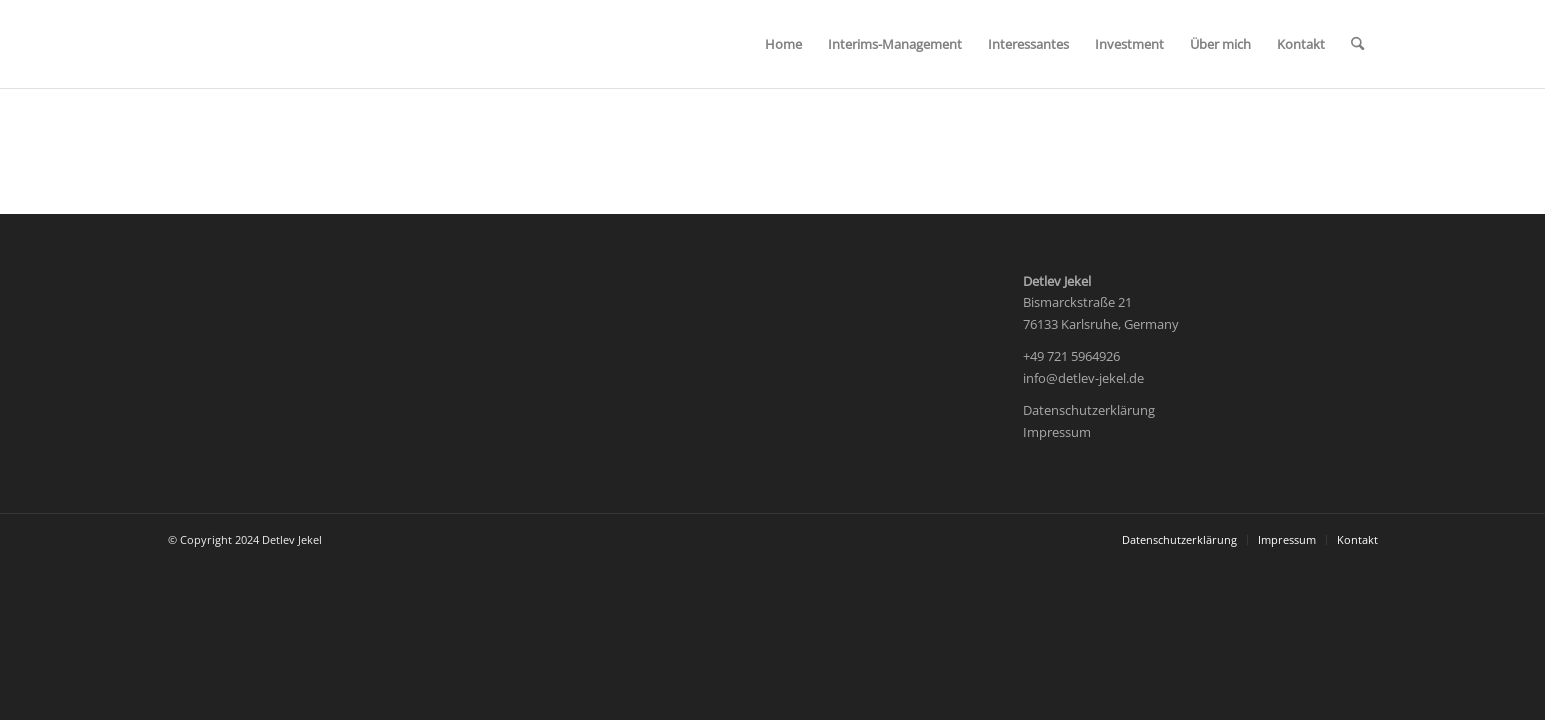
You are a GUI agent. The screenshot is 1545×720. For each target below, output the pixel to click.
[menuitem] (783, 44)
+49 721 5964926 (1071, 356)
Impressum (1057, 432)
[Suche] (1357, 44)
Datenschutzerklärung (1089, 410)
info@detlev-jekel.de (1083, 378)
